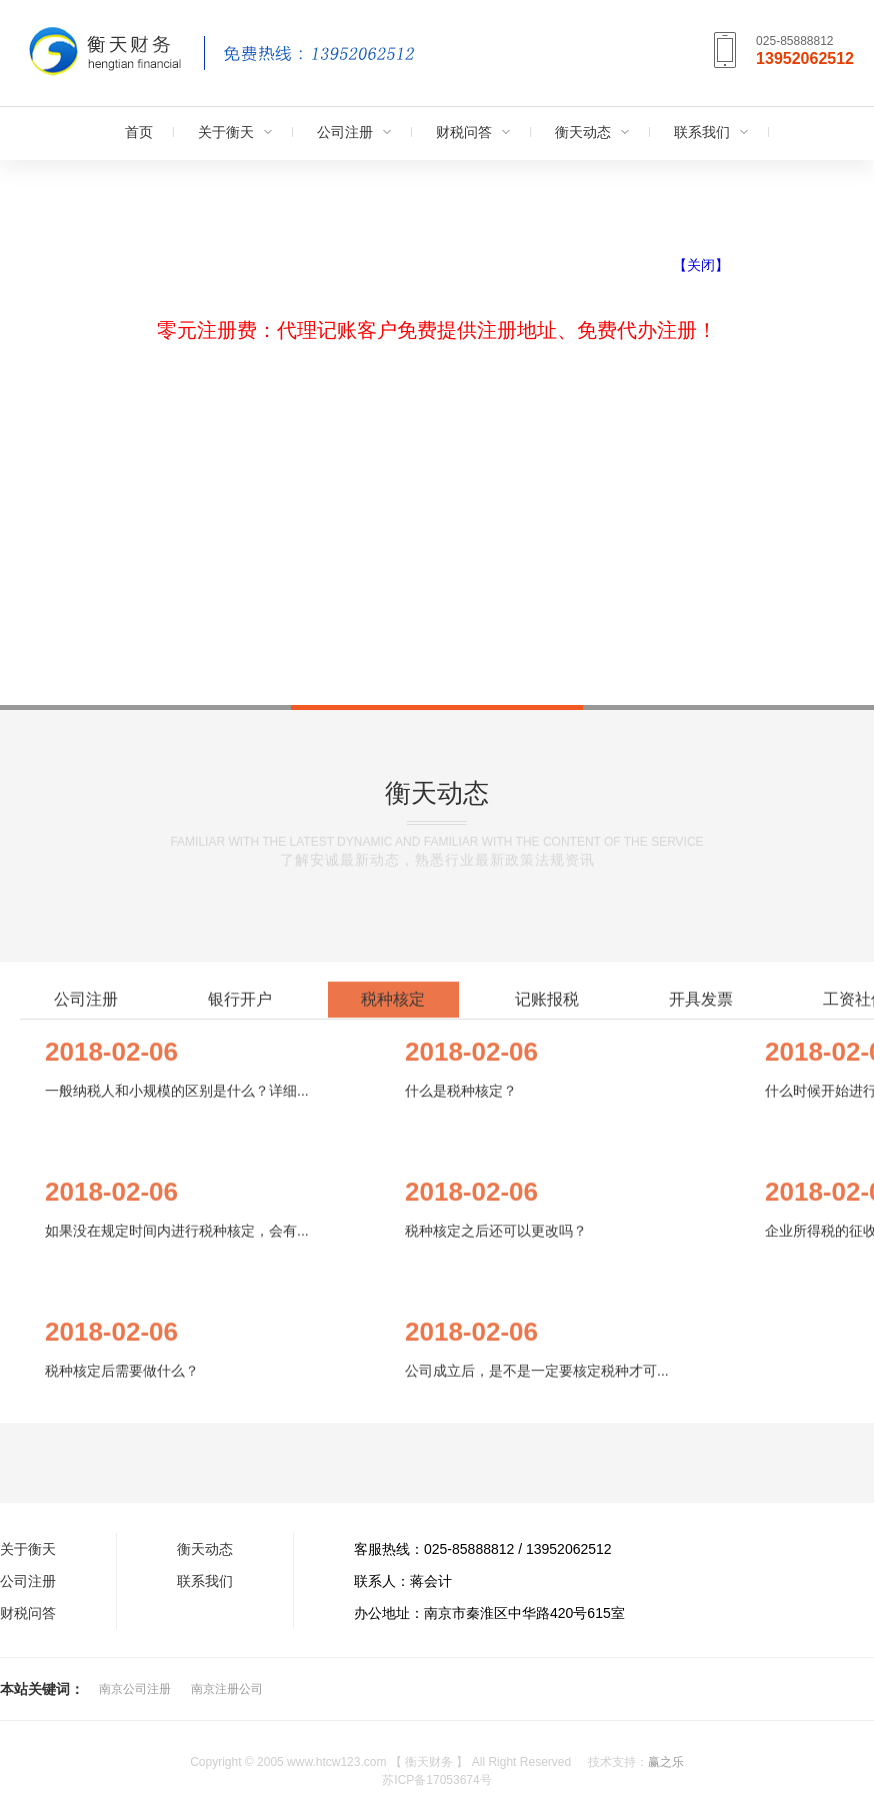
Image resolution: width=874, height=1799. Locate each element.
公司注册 (345, 132)
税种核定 (393, 1353)
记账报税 (547, 1353)
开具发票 (701, 1353)
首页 (139, 132)
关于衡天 (226, 132)
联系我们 (702, 132)
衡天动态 (583, 132)
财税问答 (464, 132)
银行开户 (240, 1353)
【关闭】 (701, 265)
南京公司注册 (135, 1689)
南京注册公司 (227, 1689)
